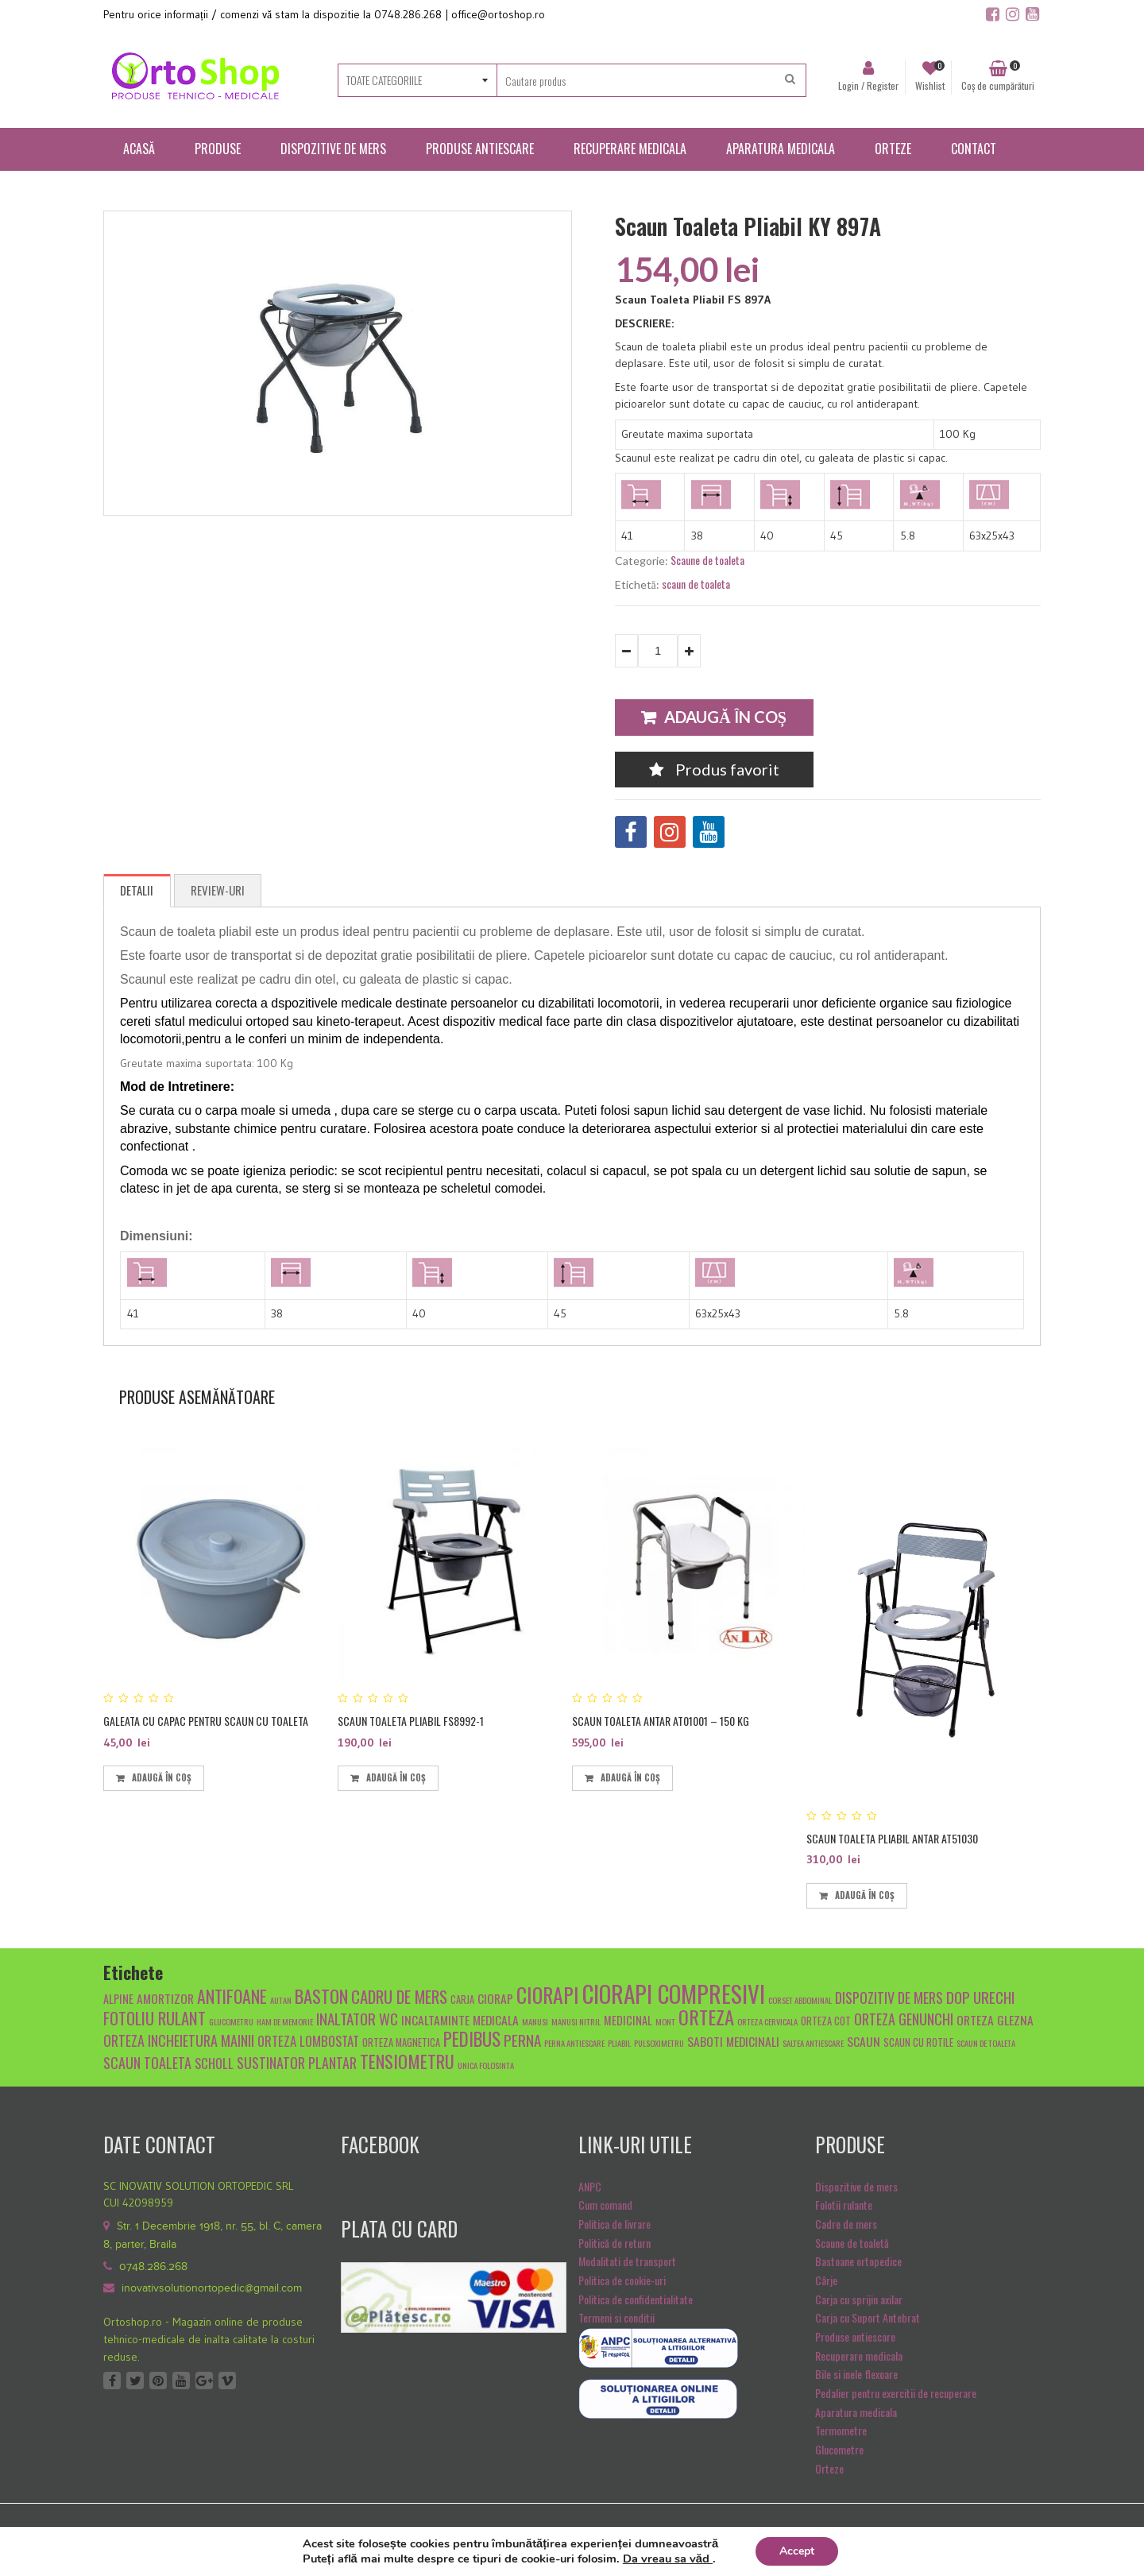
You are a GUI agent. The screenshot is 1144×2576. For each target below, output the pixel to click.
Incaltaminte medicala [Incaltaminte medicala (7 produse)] (460, 2019)
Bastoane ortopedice (858, 2261)
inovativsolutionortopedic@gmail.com (212, 2288)
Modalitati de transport (627, 2261)
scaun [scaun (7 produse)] (863, 2041)
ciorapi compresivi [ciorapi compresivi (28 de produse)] (673, 1993)
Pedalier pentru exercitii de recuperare (895, 2393)
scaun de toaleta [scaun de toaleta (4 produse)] (986, 2042)
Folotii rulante (843, 2204)
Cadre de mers (846, 2223)
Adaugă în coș (725, 716)
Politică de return (614, 2242)
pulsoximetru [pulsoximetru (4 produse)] (659, 2042)
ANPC (589, 2186)
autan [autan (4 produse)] (281, 2000)
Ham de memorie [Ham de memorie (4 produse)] (285, 2021)
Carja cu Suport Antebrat (867, 2317)
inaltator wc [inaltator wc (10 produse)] (357, 2018)
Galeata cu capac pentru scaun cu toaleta (205, 1720)
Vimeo (227, 2380)
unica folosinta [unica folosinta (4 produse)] (486, 2065)
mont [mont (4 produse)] (665, 2021)
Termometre (841, 2430)
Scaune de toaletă (852, 2242)
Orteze (829, 2468)
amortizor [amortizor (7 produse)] (165, 1998)
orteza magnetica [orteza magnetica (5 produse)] (401, 2042)
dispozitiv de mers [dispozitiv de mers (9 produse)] (889, 1997)
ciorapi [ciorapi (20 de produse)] (547, 1994)
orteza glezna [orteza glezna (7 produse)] (995, 2019)
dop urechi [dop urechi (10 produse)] (980, 1997)
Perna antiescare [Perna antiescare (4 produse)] (574, 2042)
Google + (204, 2380)
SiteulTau (1022, 2536)
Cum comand (605, 2204)
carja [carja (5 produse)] (462, 1999)
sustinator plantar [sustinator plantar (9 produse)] (297, 2062)
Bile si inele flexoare (856, 2373)
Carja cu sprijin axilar (858, 2299)
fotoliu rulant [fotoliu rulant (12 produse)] (154, 2017)
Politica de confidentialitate (635, 2299)
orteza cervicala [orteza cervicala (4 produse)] (767, 2021)
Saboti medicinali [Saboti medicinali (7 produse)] (733, 2041)
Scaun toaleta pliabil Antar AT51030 (892, 1838)
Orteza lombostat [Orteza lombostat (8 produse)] (308, 2041)
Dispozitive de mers (856, 2186)
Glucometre (839, 2449)
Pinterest (158, 2380)
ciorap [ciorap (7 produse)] (495, 1998)
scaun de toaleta (696, 583)
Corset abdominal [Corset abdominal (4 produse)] (800, 2000)
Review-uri (218, 890)
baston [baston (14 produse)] (321, 1995)
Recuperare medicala (858, 2355)
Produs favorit (714, 769)
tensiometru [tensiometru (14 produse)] (407, 2061)
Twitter (135, 2380)
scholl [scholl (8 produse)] (214, 2063)
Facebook (112, 2380)
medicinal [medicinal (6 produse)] (628, 2020)
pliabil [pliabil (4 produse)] (619, 2042)
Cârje (826, 2280)
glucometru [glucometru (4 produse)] (231, 2021)
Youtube (181, 2380)
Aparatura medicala (856, 2412)
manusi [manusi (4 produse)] (535, 2021)
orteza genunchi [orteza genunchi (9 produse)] (903, 2018)
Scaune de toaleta (707, 559)
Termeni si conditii (616, 2317)
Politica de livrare (614, 2223)
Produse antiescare (855, 2336)
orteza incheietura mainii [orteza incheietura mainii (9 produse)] (178, 2040)
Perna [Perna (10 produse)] (522, 2040)
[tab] (137, 890)
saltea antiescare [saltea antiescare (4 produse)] (813, 2042)
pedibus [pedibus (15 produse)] (471, 2038)
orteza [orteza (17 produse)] (706, 2016)
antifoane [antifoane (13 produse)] (232, 1996)
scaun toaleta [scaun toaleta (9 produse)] (147, 2062)
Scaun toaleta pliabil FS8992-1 (411, 1720)
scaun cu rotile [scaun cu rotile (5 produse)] (918, 2042)
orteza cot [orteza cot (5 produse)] (826, 2021)
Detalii (136, 890)
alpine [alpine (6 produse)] (118, 1998)
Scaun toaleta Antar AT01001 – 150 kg (660, 1720)
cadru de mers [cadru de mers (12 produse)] (399, 1996)
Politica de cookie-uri (622, 2280)
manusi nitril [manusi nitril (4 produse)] (576, 2021)
